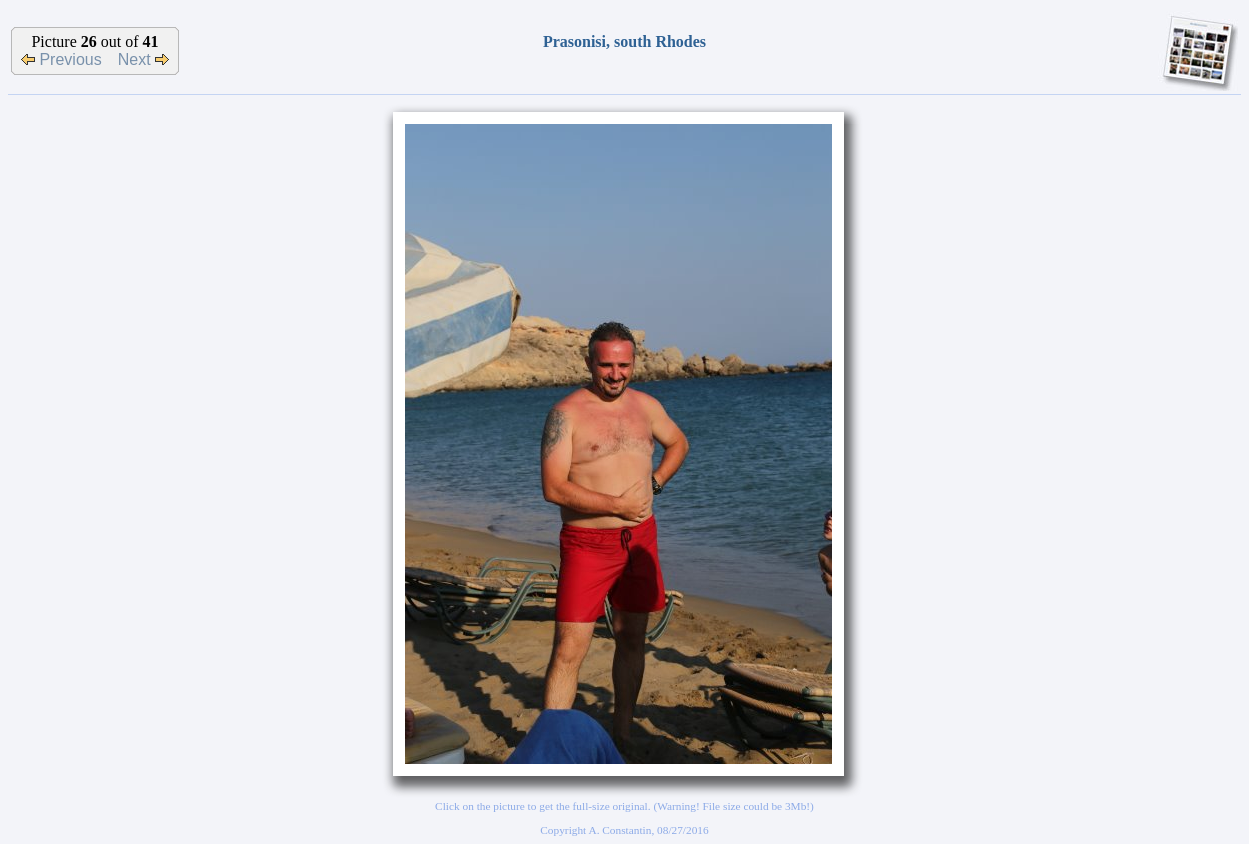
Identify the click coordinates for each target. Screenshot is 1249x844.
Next (143, 59)
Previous (61, 59)
